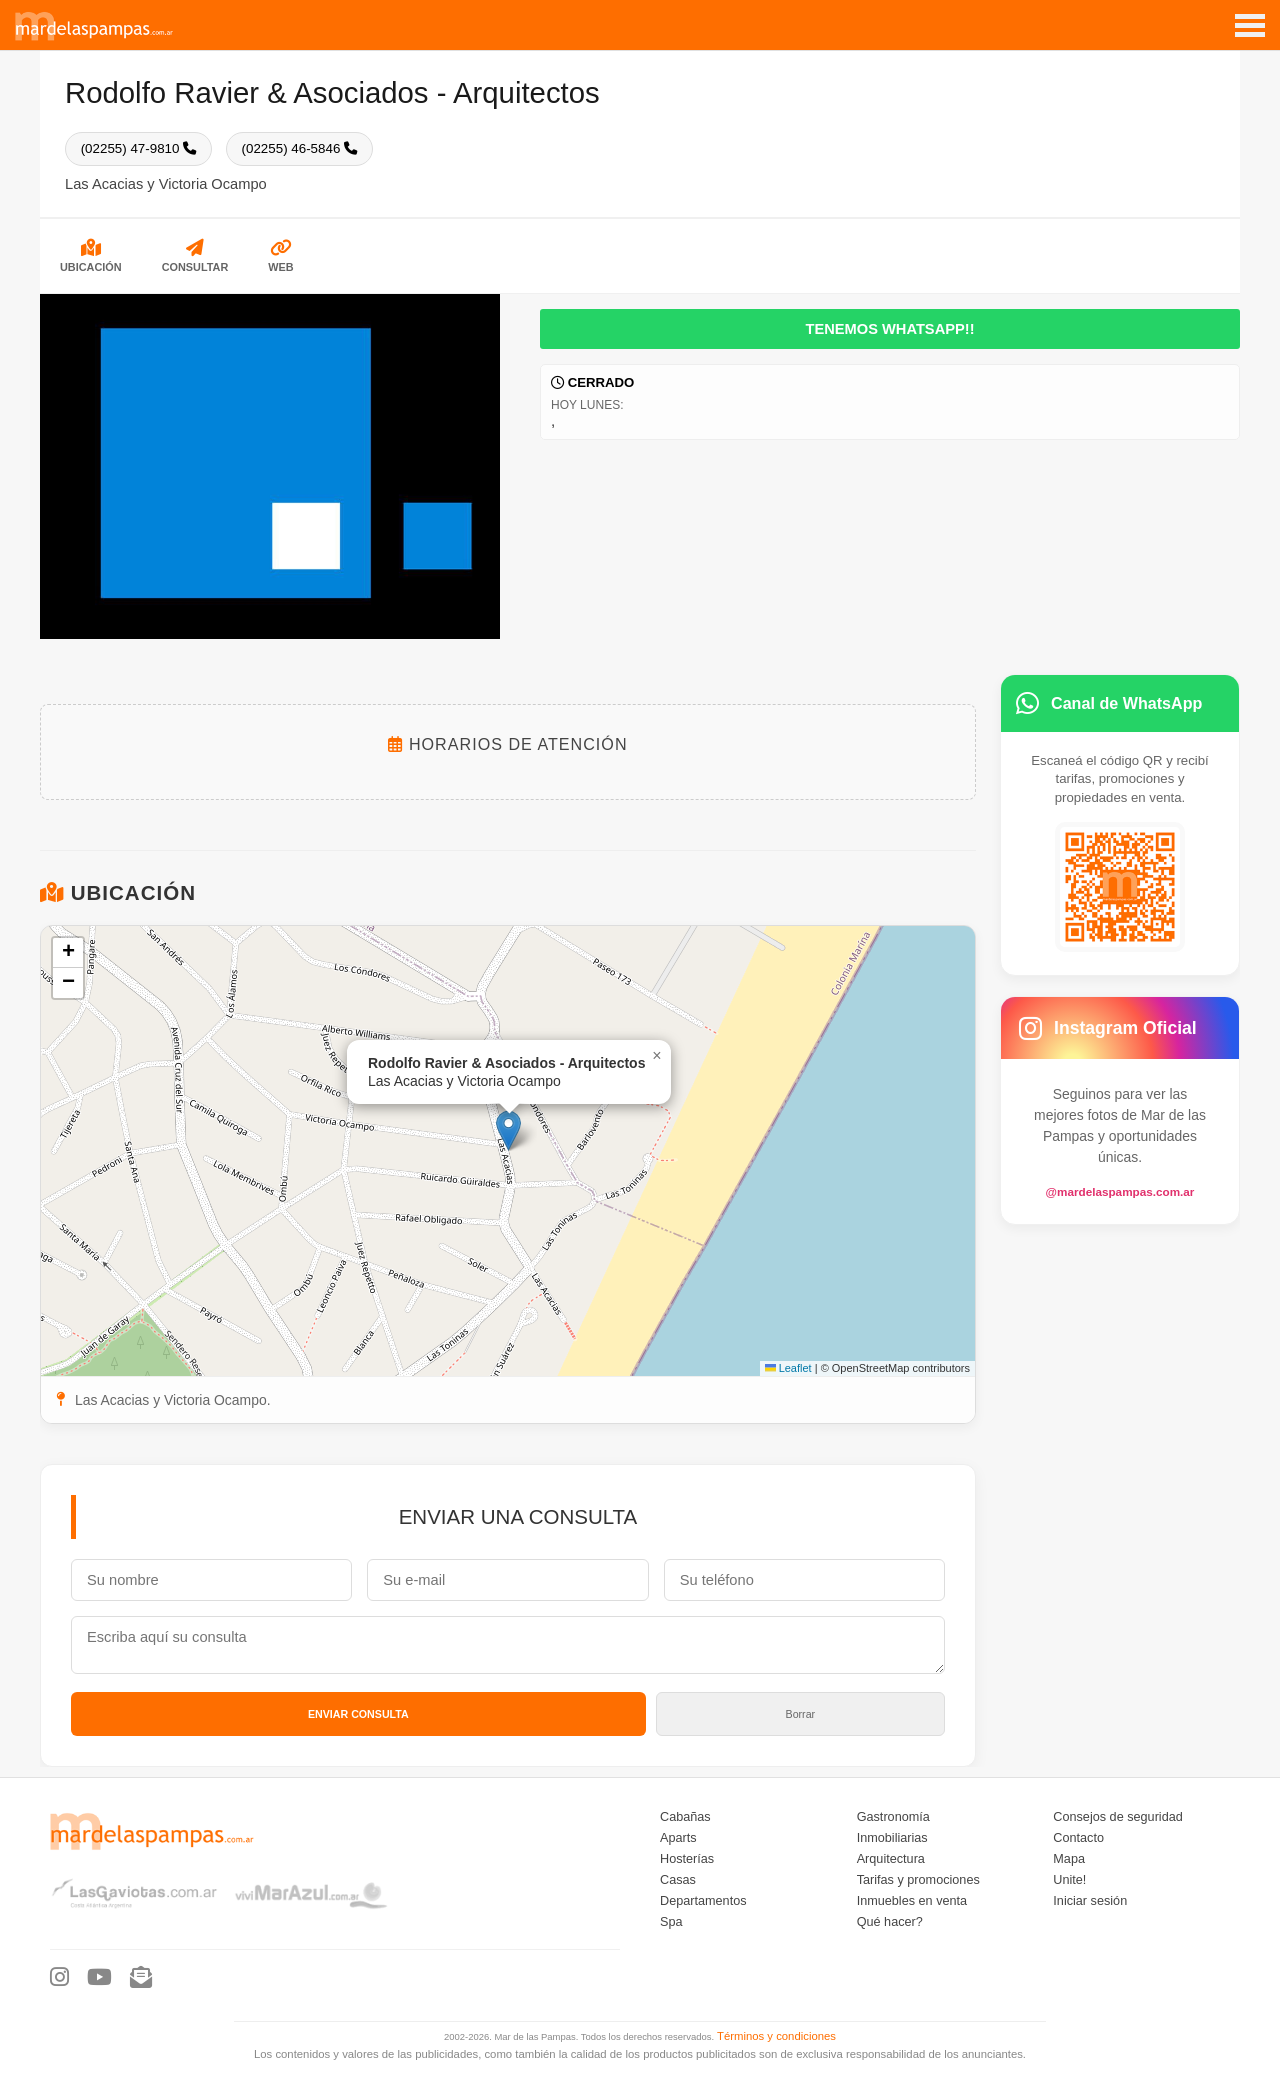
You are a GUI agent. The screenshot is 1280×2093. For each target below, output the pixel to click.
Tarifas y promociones (918, 1879)
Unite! (1069, 1879)
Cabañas (685, 1816)
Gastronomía (893, 1816)
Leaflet (788, 1367)
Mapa (1069, 1858)
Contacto (1078, 1837)
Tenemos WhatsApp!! (889, 328)
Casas (678, 1879)
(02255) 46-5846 (298, 148)
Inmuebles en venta (912, 1900)
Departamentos (703, 1900)
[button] (508, 1129)
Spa (671, 1921)
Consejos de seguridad (1117, 1816)
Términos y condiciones (776, 2035)
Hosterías (687, 1858)
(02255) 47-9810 (138, 148)
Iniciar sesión (1090, 1900)
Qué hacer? (890, 1921)
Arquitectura (891, 1858)
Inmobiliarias (892, 1837)
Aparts (678, 1837)
